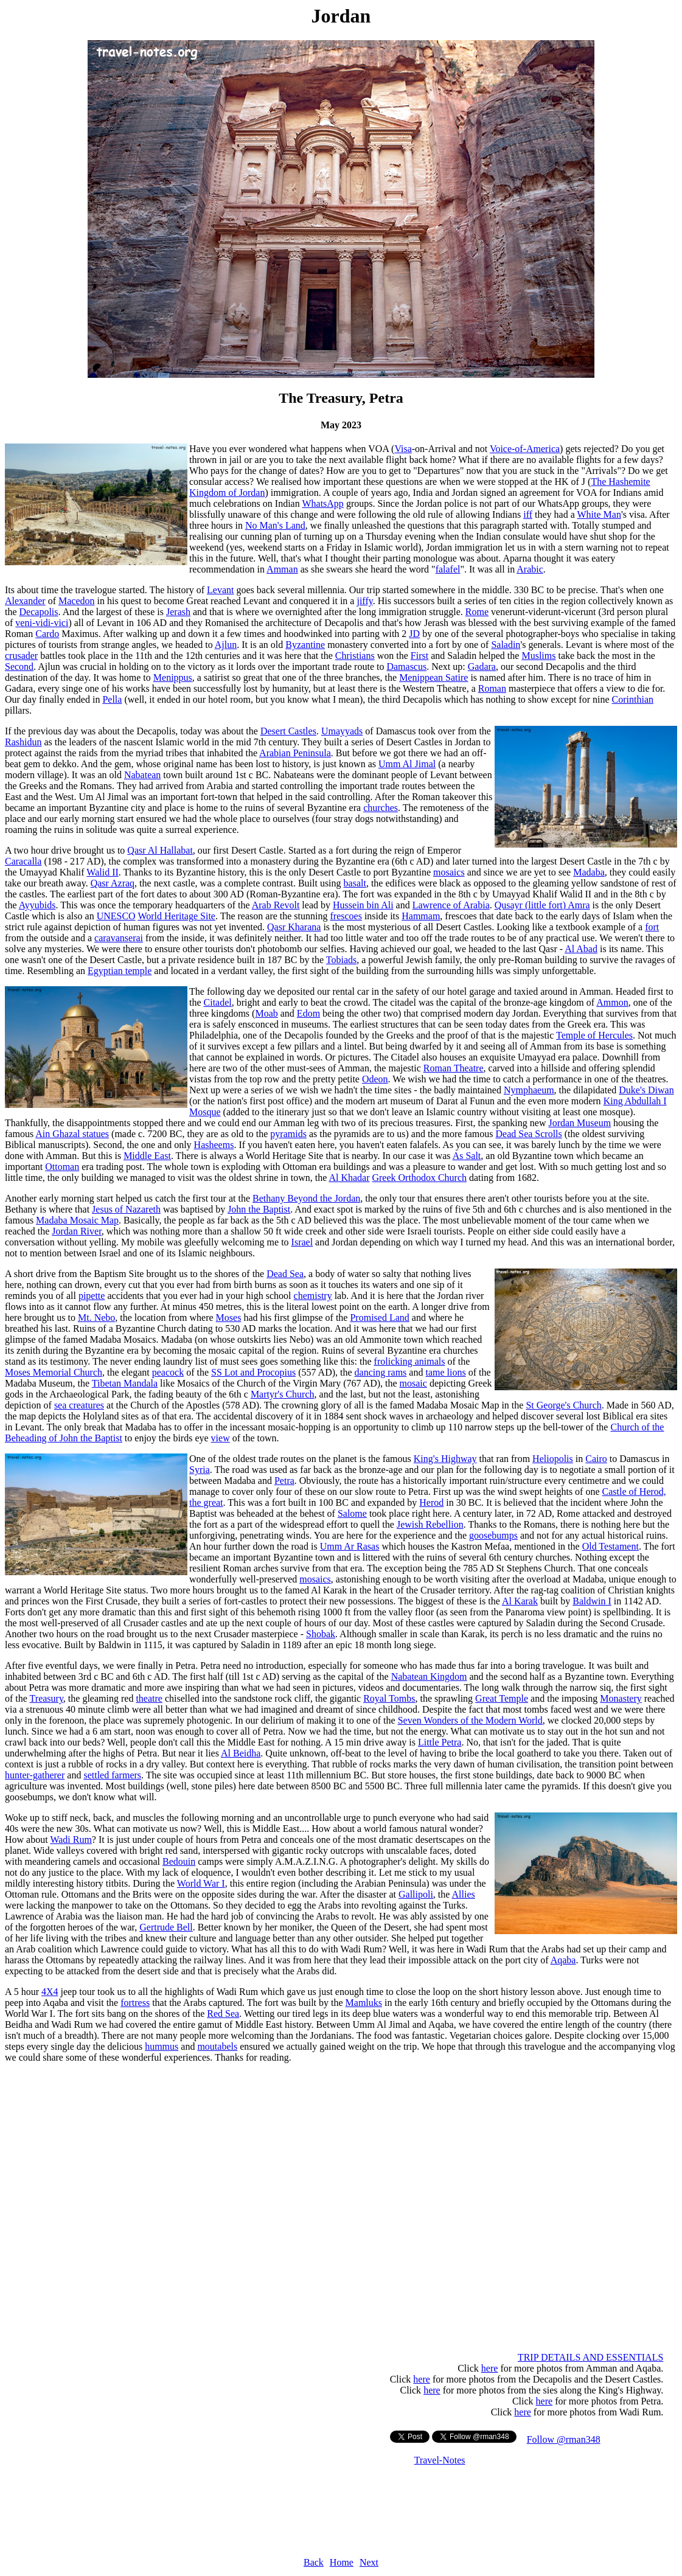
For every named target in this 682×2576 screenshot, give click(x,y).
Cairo (596, 1458)
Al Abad (581, 949)
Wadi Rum (70, 1839)
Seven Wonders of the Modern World (470, 1720)
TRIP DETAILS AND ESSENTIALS (590, 2357)
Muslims (538, 655)
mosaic (413, 1383)
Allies (463, 1894)
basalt (355, 883)
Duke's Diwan (646, 1090)
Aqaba (563, 1960)
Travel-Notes (439, 2460)
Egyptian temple (119, 971)
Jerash (178, 612)
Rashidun (23, 742)
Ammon (612, 1002)
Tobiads (341, 960)
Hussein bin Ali (363, 905)
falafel (448, 569)
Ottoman (62, 1166)
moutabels (217, 2046)
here (489, 2368)
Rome (477, 612)
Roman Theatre (453, 1068)
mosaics (449, 872)
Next (369, 2562)
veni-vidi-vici (41, 623)
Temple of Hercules (594, 1035)
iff (527, 514)
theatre (149, 1698)
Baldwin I (591, 1601)
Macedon (76, 601)
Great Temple (501, 1698)
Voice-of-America (525, 449)
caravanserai (118, 938)
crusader (21, 655)
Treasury (46, 1698)
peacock (168, 1372)
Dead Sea (285, 1274)
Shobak (320, 1634)
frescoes (345, 916)
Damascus (406, 666)
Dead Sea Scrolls (528, 1134)
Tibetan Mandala (125, 1383)
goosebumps (493, 1535)
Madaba (589, 872)
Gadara (482, 666)
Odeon (375, 1079)
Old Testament (610, 1546)
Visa (402, 449)
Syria (199, 1469)
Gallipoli (415, 1894)
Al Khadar (349, 1177)
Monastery (620, 1698)
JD (414, 633)
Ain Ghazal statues (72, 1134)
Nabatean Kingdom (429, 1676)
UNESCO (116, 916)
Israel (302, 1242)
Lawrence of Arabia (451, 905)
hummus (161, 2046)
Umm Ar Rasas (350, 1546)
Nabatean (142, 775)
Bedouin (178, 1861)
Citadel (218, 1002)
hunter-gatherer (34, 1775)
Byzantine (305, 644)
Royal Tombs (389, 1698)
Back (314, 2562)
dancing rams (381, 1372)
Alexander (25, 601)
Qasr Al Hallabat (160, 850)
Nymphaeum (529, 1090)
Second (19, 666)
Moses (229, 1317)
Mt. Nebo (96, 1317)
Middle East (147, 1155)
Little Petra (440, 1742)
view (220, 1438)
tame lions (445, 1372)
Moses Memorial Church (53, 1372)
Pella (112, 699)
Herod (431, 1502)
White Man (599, 514)
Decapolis (38, 612)
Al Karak (520, 1601)
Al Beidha (240, 1753)
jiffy (364, 601)
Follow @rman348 (563, 2439)
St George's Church (563, 1405)
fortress (135, 2002)
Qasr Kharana (294, 927)
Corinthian (632, 699)
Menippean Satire (433, 677)
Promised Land (379, 1317)
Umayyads (342, 731)
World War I (201, 1883)
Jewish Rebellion (430, 1524)
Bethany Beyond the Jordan (306, 1198)
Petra (284, 1480)
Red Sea (223, 2013)
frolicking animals (409, 1361)
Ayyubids (37, 905)
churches (380, 807)
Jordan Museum (579, 1123)
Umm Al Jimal (407, 764)
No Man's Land (275, 525)
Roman (492, 688)
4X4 (49, 1991)
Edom (308, 1013)
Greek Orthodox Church (419, 1177)
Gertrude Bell (166, 1927)
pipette (91, 1295)
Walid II (102, 872)
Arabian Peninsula (295, 753)
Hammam (421, 916)
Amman (282, 569)
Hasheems (214, 1145)
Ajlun (226, 644)
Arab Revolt (276, 905)
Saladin (505, 644)
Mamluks (364, 2002)
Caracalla (23, 861)
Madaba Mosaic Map (77, 1220)
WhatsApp (322, 503)
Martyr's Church (283, 1394)
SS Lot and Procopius (253, 1372)
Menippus (172, 677)
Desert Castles (288, 731)
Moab (266, 1013)
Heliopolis (552, 1458)
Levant (220, 590)
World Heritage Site (176, 916)
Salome (352, 1513)
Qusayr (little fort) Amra (542, 905)
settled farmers (112, 1775)
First (419, 655)
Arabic (530, 569)
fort (652, 927)
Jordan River (77, 1231)
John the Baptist (259, 1209)
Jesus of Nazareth (126, 1209)
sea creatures (79, 1405)
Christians (355, 655)
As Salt (467, 1155)
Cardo (47, 633)
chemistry (313, 1295)
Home (341, 2562)
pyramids (288, 1134)
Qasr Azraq (112, 883)
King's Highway (445, 1458)
